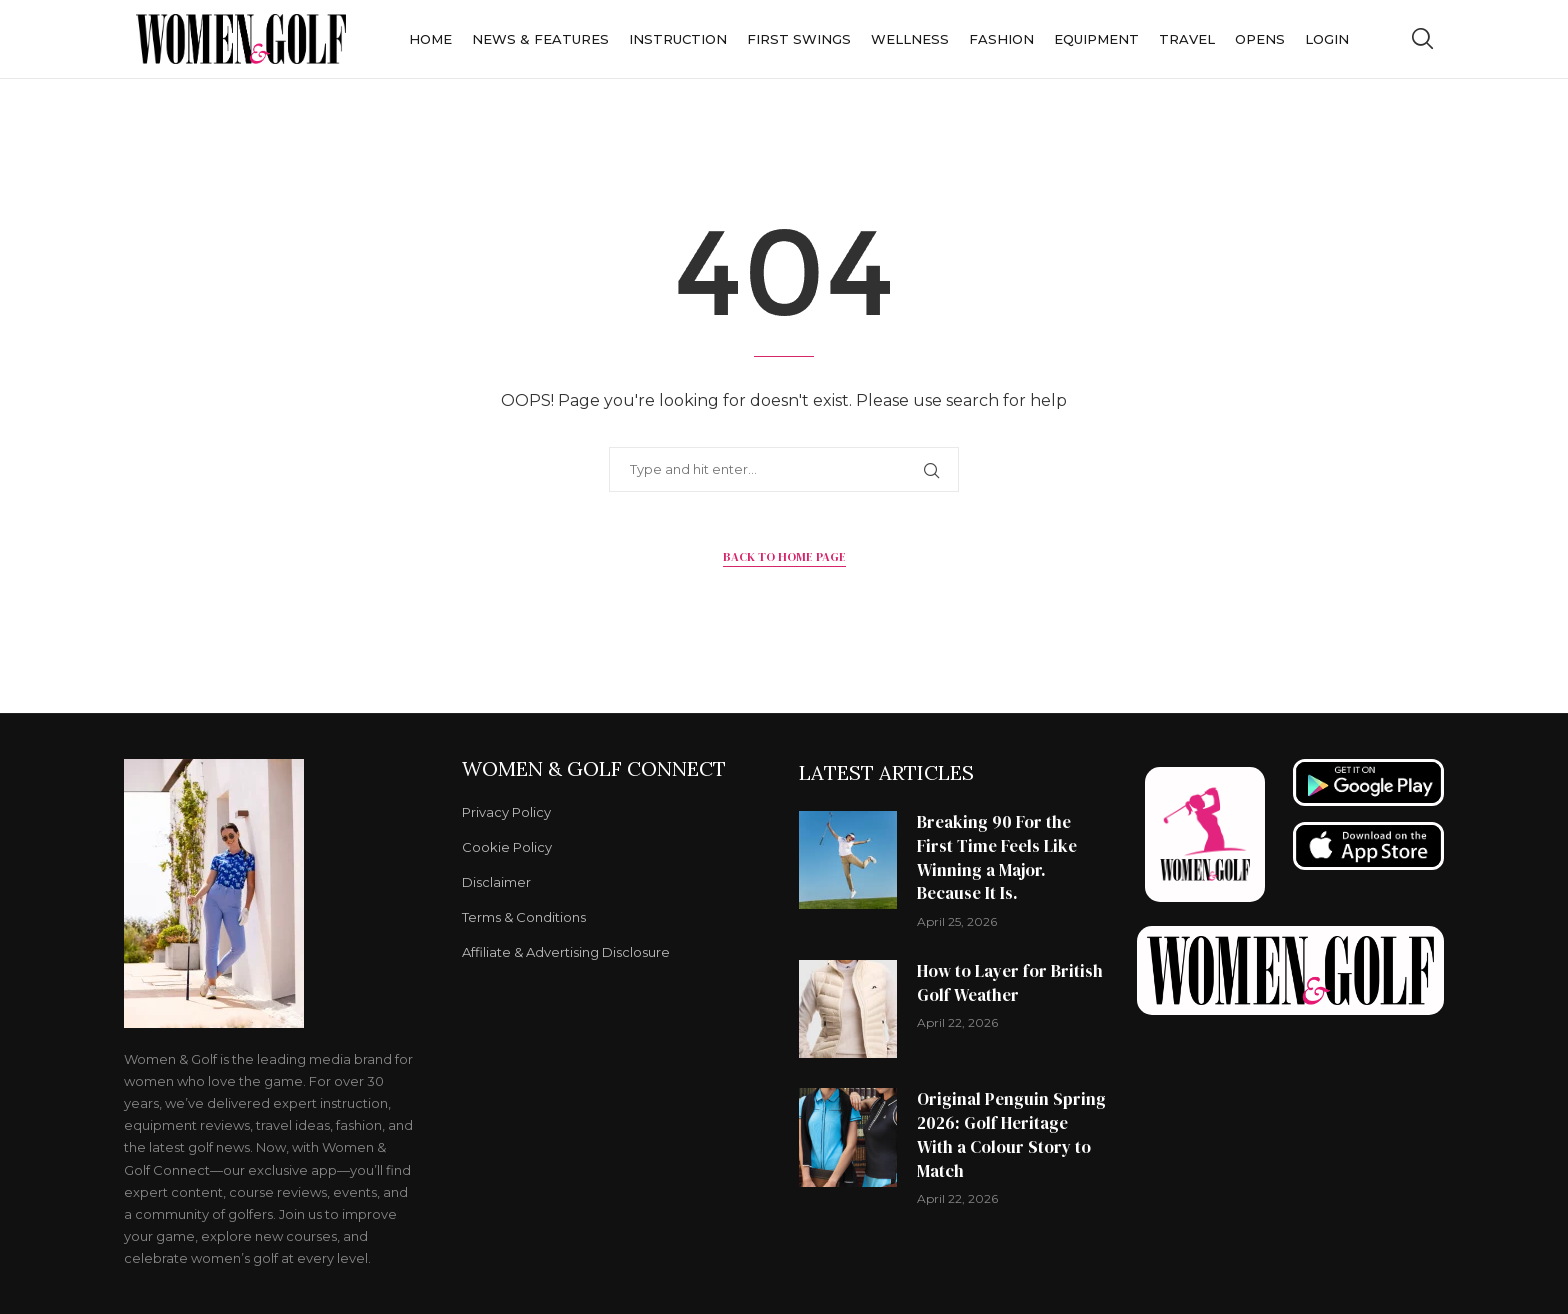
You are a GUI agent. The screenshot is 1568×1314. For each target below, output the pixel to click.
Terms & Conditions (524, 917)
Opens (1260, 39)
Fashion (1001, 39)
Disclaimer (496, 882)
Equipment (1096, 39)
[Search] (1422, 39)
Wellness (910, 39)
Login (1327, 39)
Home (430, 39)
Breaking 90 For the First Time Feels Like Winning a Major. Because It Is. (997, 857)
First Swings (799, 39)
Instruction (678, 39)
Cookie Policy (507, 847)
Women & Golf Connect (594, 769)
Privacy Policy (506, 812)
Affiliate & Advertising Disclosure (566, 952)
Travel (1187, 39)
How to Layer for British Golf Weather (1010, 983)
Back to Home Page (784, 557)
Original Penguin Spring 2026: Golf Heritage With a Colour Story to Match (1011, 1134)
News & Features (540, 39)
